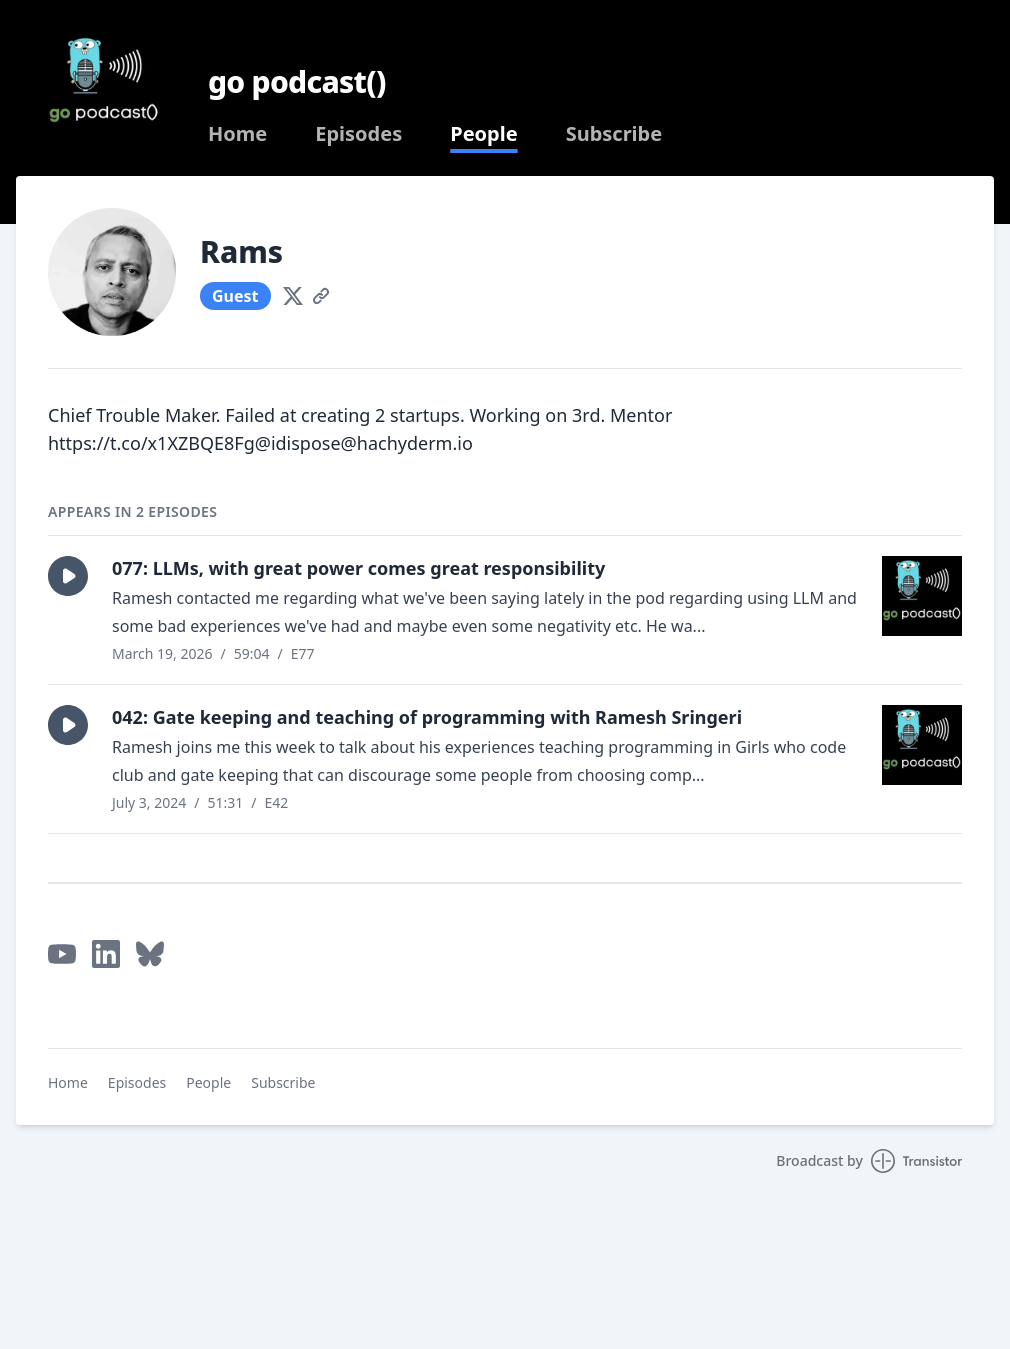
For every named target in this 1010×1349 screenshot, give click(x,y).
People (483, 134)
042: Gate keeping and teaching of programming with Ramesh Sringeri (427, 717)
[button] (68, 576)
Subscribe (614, 134)
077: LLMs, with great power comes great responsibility (358, 568)
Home (237, 134)
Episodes (358, 134)
